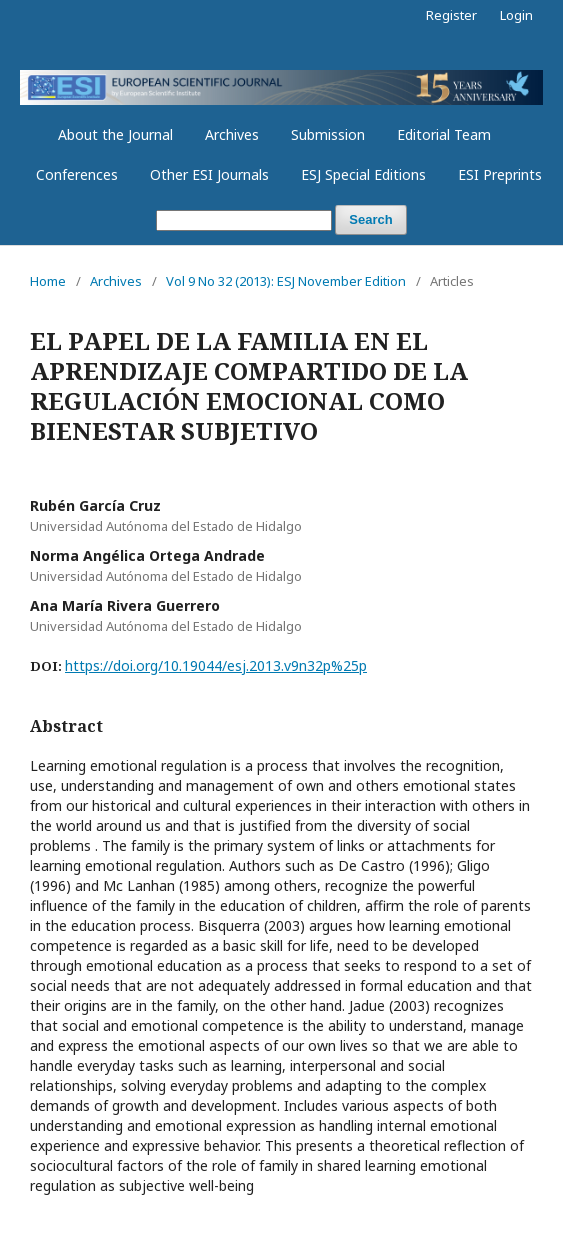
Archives (232, 134)
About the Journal (115, 134)
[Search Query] (244, 220)
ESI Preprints (500, 174)
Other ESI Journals (209, 174)
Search (370, 219)
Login (516, 15)
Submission (328, 134)
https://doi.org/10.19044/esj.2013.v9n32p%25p (216, 665)
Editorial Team (444, 134)
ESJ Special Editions (363, 174)
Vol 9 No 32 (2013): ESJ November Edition (286, 281)
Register (451, 15)
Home (48, 281)
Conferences (77, 174)
